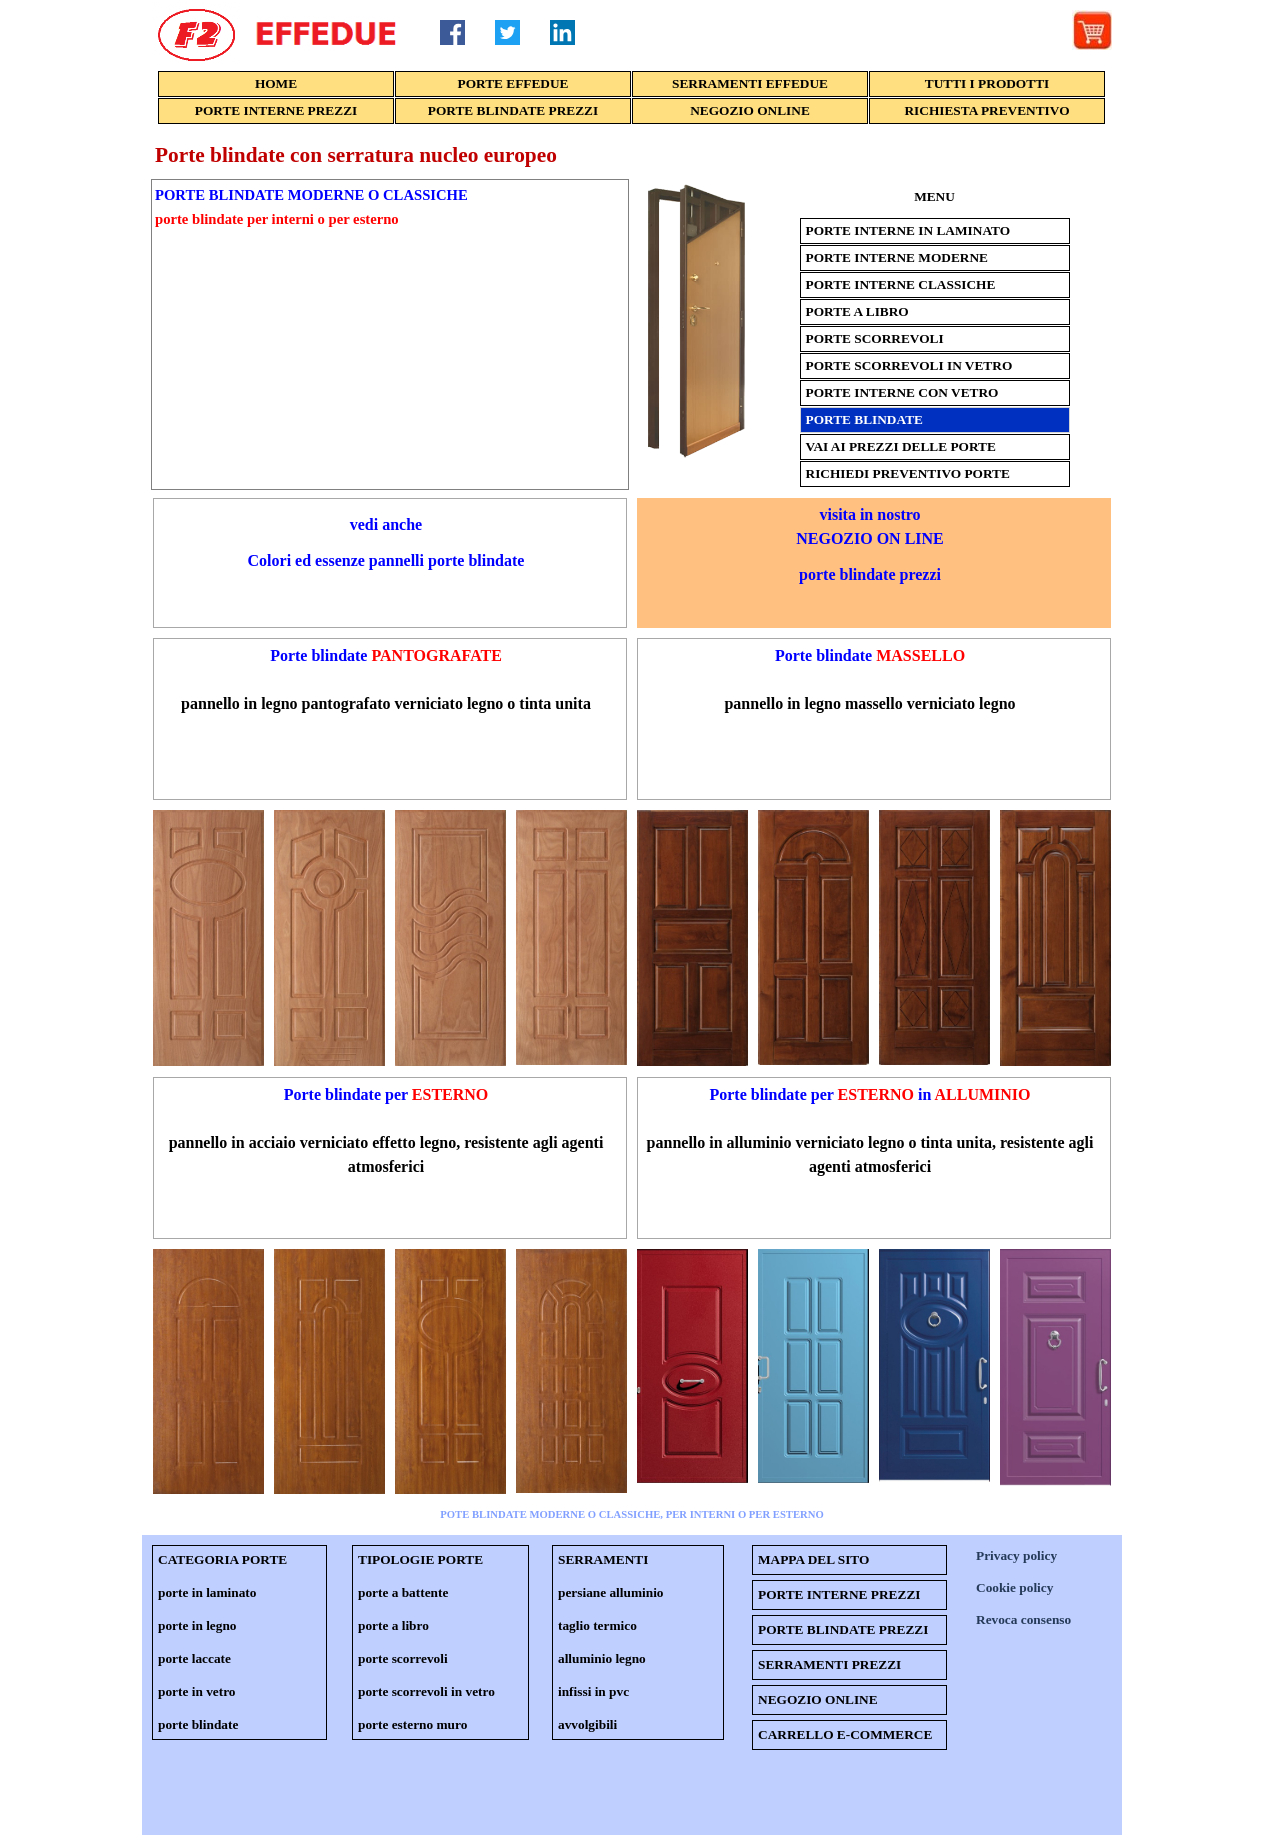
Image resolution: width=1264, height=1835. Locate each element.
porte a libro (393, 1625)
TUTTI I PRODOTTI (987, 83)
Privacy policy (1016, 1555)
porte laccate (194, 1658)
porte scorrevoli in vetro (426, 1691)
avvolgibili (587, 1724)
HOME (276, 83)
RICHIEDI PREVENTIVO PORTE (908, 473)
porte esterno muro (412, 1724)
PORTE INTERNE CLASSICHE (901, 284)
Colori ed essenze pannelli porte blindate (386, 560)
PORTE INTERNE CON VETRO (902, 392)
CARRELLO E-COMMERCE (845, 1734)
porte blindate (198, 1724)
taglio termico (597, 1625)
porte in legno (197, 1625)
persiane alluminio (611, 1592)
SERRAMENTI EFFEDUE (750, 83)
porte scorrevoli (403, 1658)
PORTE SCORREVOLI (875, 338)
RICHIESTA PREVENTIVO (986, 110)
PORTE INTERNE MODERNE (897, 257)
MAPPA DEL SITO (813, 1559)
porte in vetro (196, 1691)
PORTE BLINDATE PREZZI (513, 110)
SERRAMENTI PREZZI (829, 1664)
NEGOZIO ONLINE (750, 110)
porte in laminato (207, 1592)
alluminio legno (602, 1658)
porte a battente (403, 1592)
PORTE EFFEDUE (513, 83)
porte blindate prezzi (870, 574)
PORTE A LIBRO (857, 311)
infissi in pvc (593, 1691)
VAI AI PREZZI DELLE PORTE (901, 446)
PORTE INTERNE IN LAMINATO (908, 230)
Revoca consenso (1023, 1619)
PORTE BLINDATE (864, 419)
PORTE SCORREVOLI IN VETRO (909, 365)
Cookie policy (1014, 1587)
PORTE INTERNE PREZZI (276, 110)
